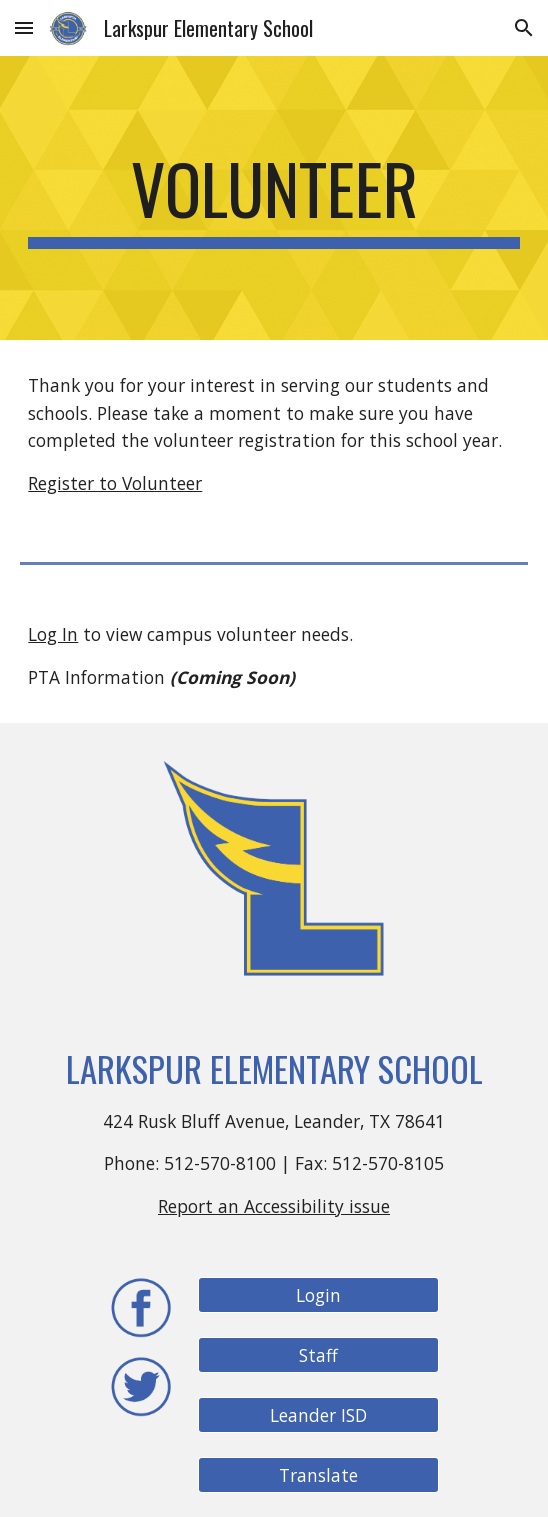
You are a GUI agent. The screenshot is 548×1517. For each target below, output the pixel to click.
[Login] (318, 1295)
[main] (273, 198)
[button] (24, 27)
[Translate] (318, 1475)
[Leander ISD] (318, 1415)
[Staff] (318, 1355)
